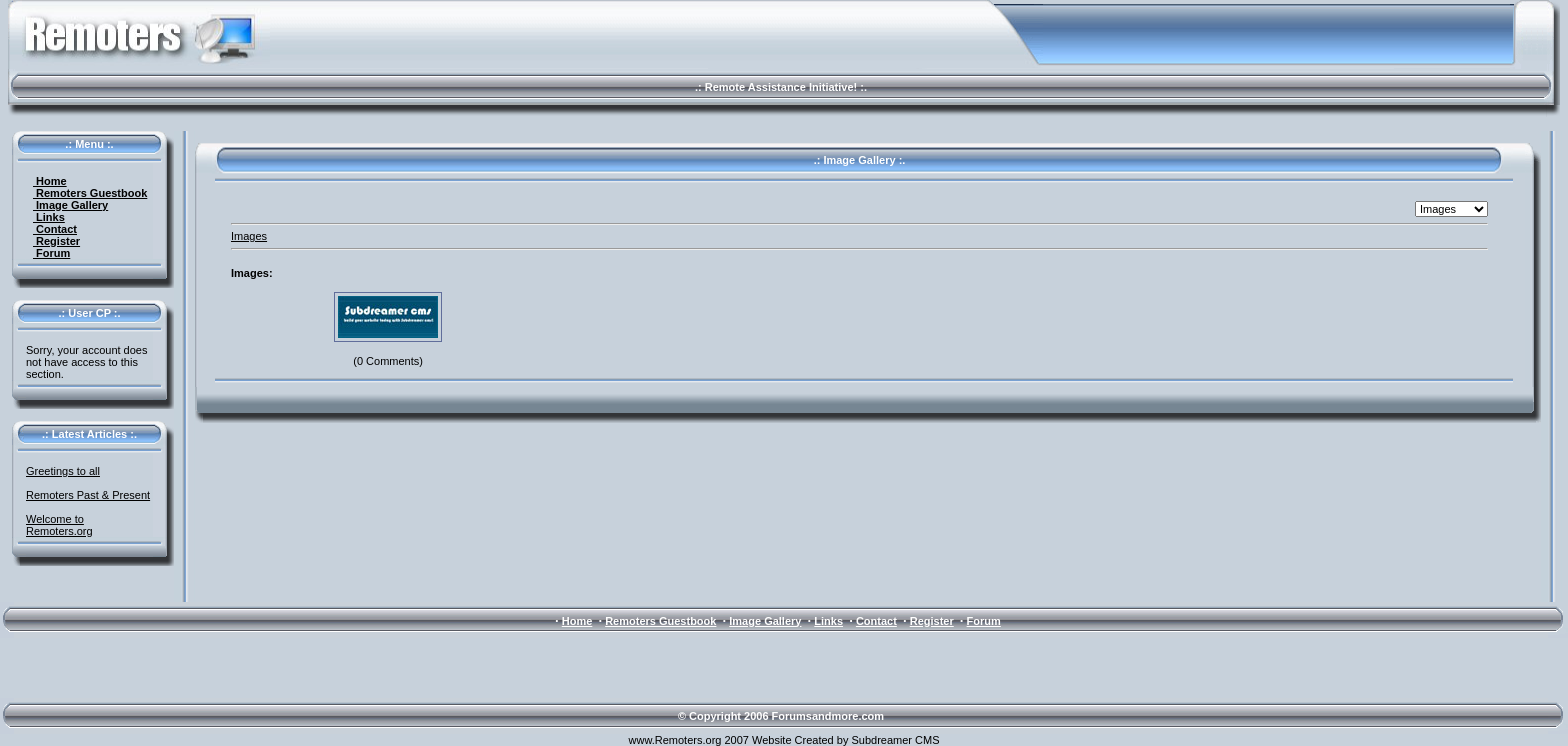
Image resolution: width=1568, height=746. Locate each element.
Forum (51, 253)
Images (249, 236)
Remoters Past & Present (88, 495)
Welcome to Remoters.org (59, 525)
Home (50, 181)
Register (56, 241)
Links (49, 217)
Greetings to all (63, 471)
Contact (55, 229)
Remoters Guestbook (90, 193)
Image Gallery (70, 205)
